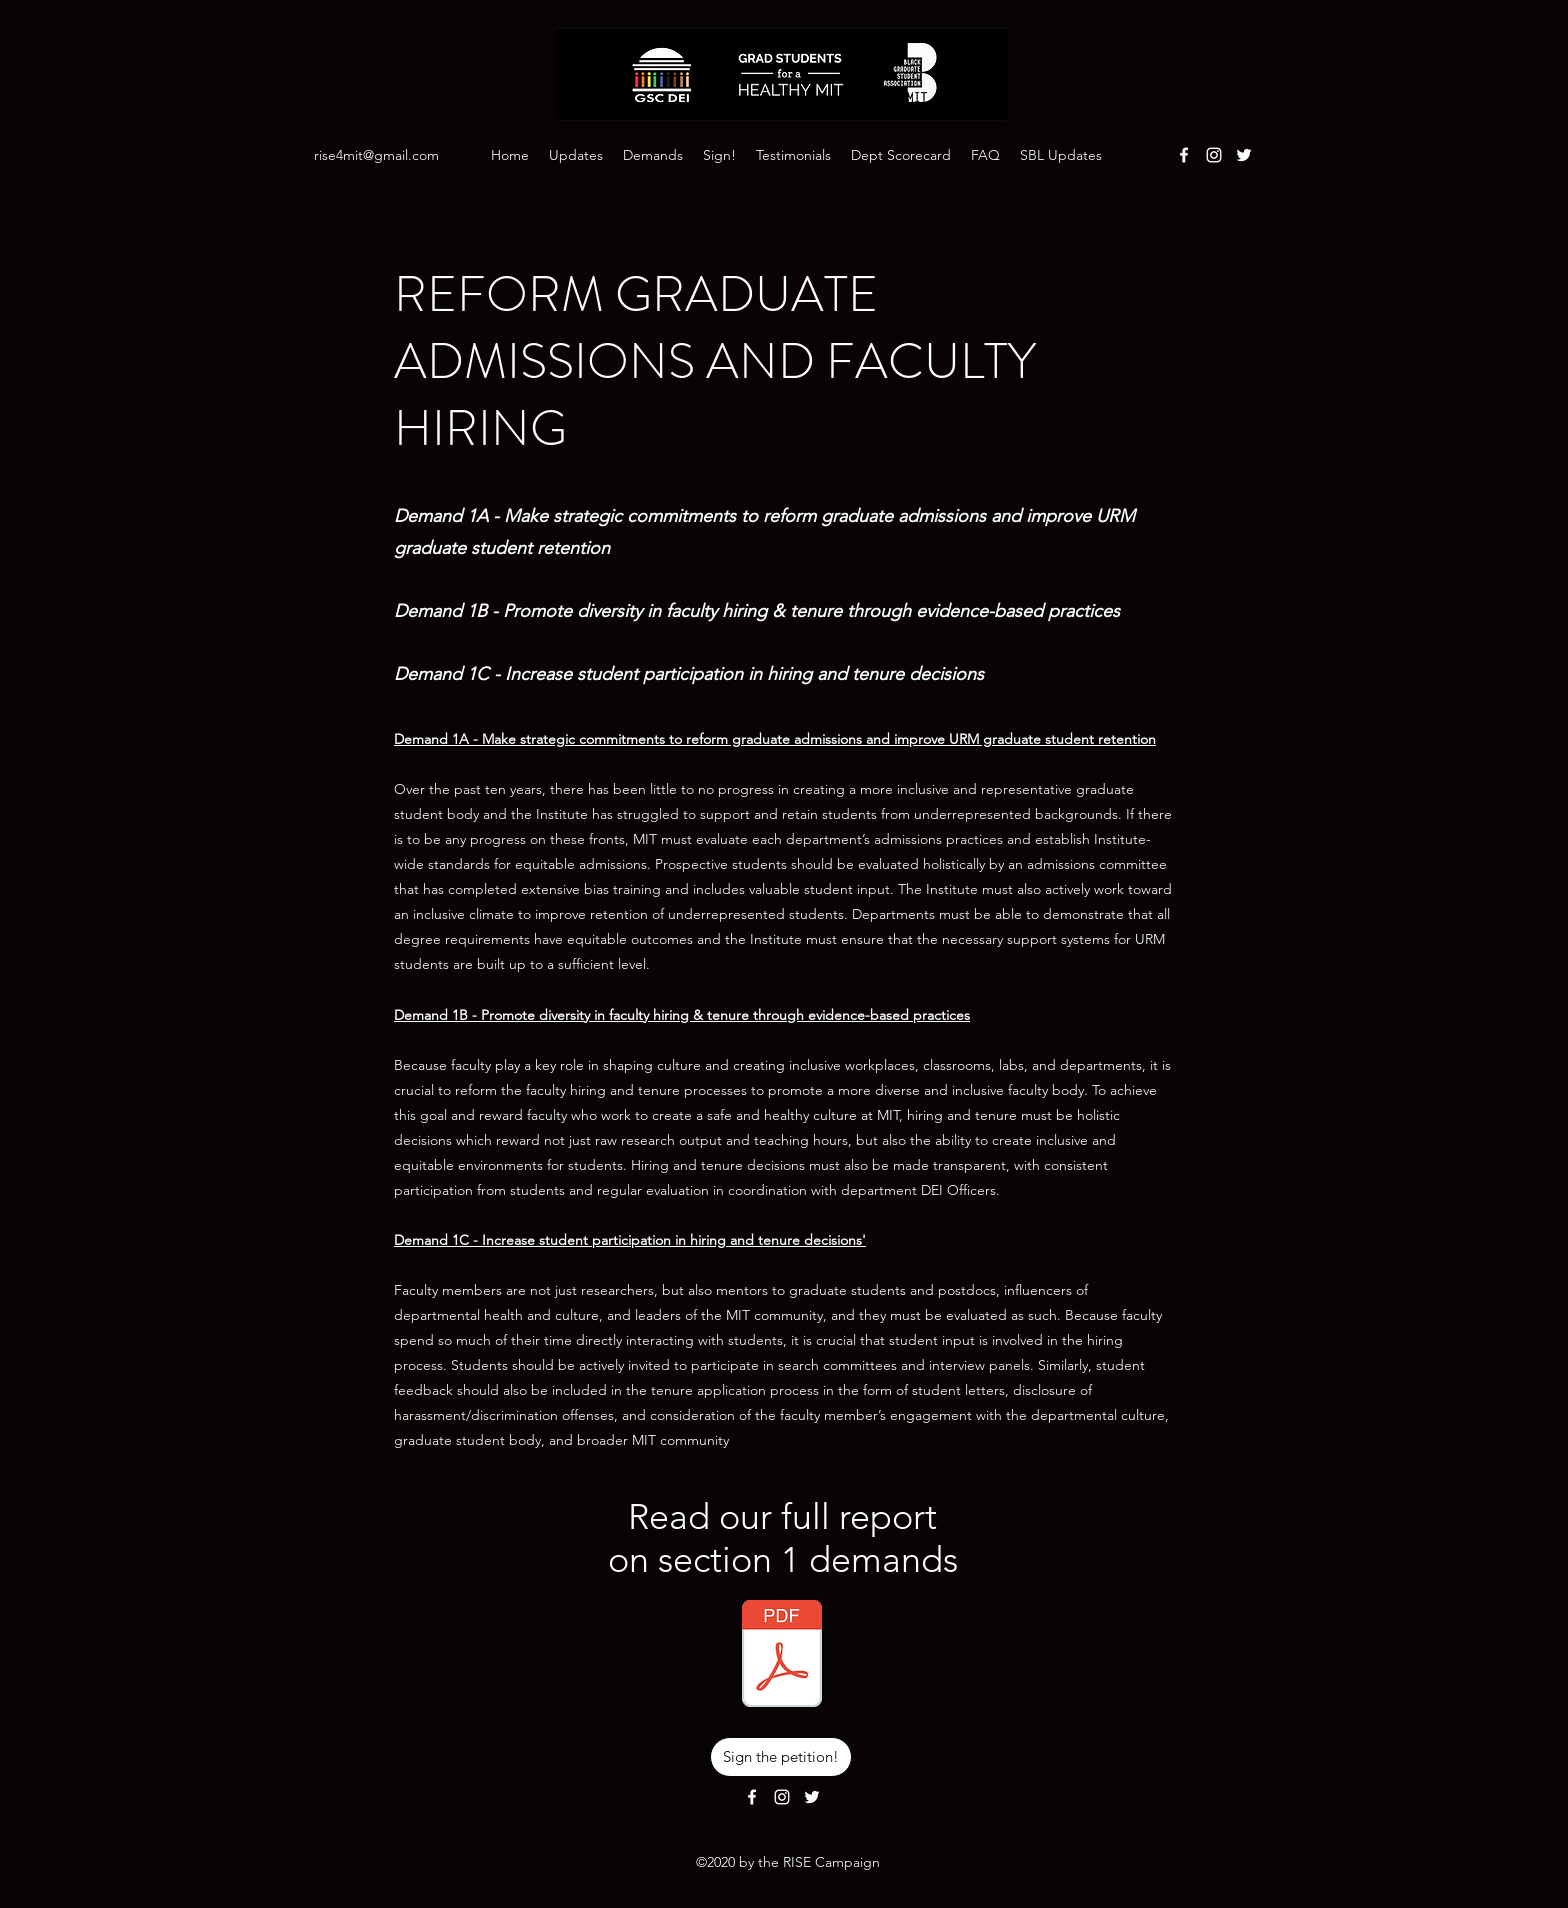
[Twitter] (1244, 155)
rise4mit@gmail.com (376, 155)
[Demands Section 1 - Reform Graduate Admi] (782, 1656)
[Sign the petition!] (781, 1757)
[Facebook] (1184, 155)
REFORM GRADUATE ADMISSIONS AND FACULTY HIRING (715, 361)
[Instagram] (1214, 155)
